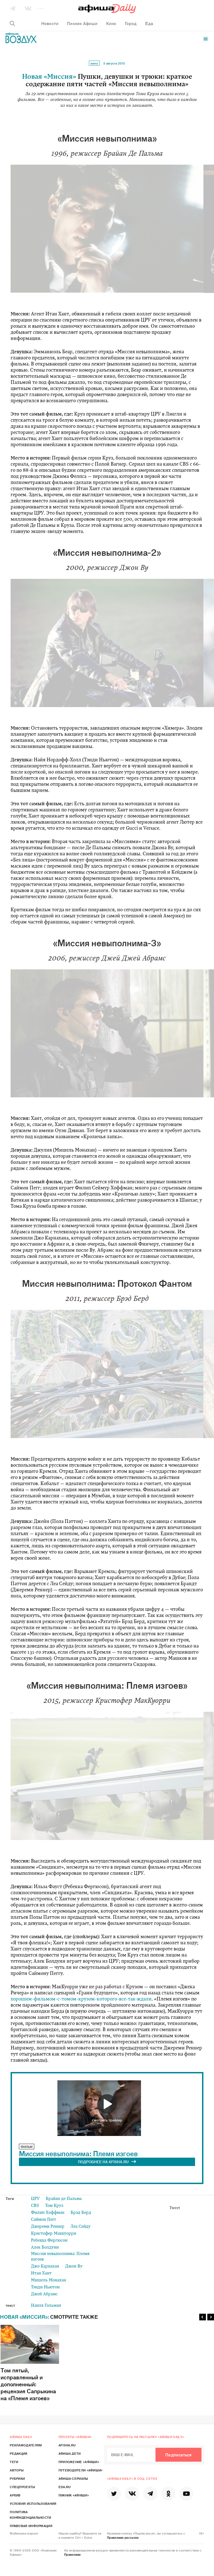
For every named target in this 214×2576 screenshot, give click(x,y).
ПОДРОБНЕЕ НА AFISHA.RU (107, 2161)
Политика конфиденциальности (30, 2514)
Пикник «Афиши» (74, 2495)
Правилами (72, 2554)
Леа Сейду (80, 2227)
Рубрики (17, 2478)
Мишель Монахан (48, 2280)
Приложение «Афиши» (79, 2462)
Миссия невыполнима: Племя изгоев (78, 2153)
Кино (94, 63)
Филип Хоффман (47, 2213)
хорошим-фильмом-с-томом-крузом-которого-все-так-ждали (81, 1999)
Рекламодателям (26, 2445)
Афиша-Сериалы (73, 2478)
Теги (14, 2462)
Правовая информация (31, 2526)
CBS (35, 2206)
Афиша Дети (70, 2453)
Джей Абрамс (44, 2294)
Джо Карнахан (45, 2266)
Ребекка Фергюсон (49, 2241)
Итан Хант (41, 2273)
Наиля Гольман (46, 2306)
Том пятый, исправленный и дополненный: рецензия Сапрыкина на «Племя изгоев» (30, 2363)
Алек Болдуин (45, 2248)
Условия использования (33, 2503)
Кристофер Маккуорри (53, 2234)
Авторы (17, 2470)
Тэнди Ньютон (45, 2287)
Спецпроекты (22, 2487)
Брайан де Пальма (64, 2199)
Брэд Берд (80, 2213)
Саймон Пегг (43, 2220)
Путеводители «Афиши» (81, 2470)
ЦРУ (35, 2199)
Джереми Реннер (47, 2227)
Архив (15, 2495)
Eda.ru (65, 2487)
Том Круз (54, 2206)
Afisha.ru (67, 2445)
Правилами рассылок (123, 2537)
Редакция (18, 2453)
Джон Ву (73, 2266)
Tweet (174, 2208)
